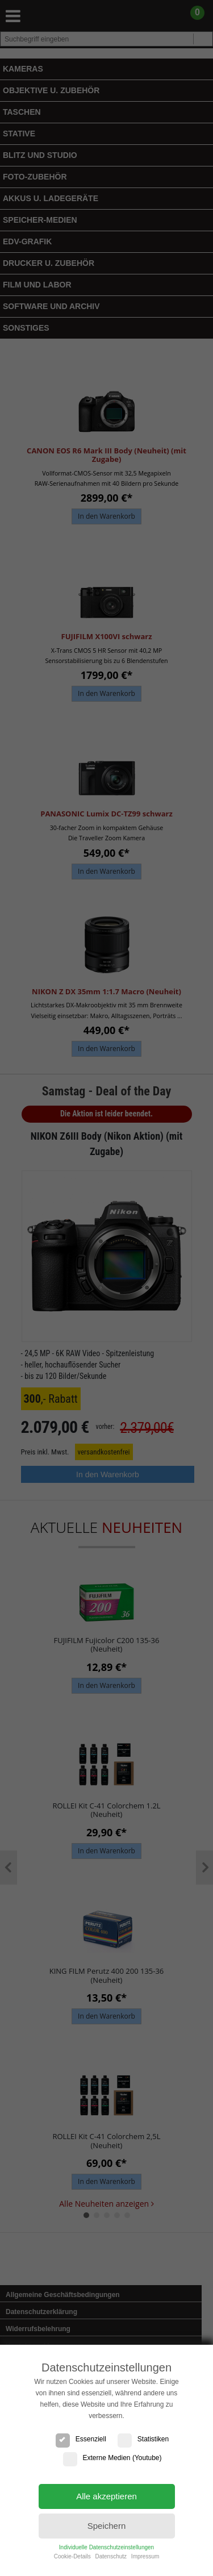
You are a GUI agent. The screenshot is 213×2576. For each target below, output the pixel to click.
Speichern (106, 2526)
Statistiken (143, 2439)
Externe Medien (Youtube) (112, 2458)
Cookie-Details (72, 2556)
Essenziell (81, 2439)
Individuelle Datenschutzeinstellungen (106, 2547)
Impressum (145, 2556)
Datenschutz (111, 2556)
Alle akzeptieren (106, 2496)
